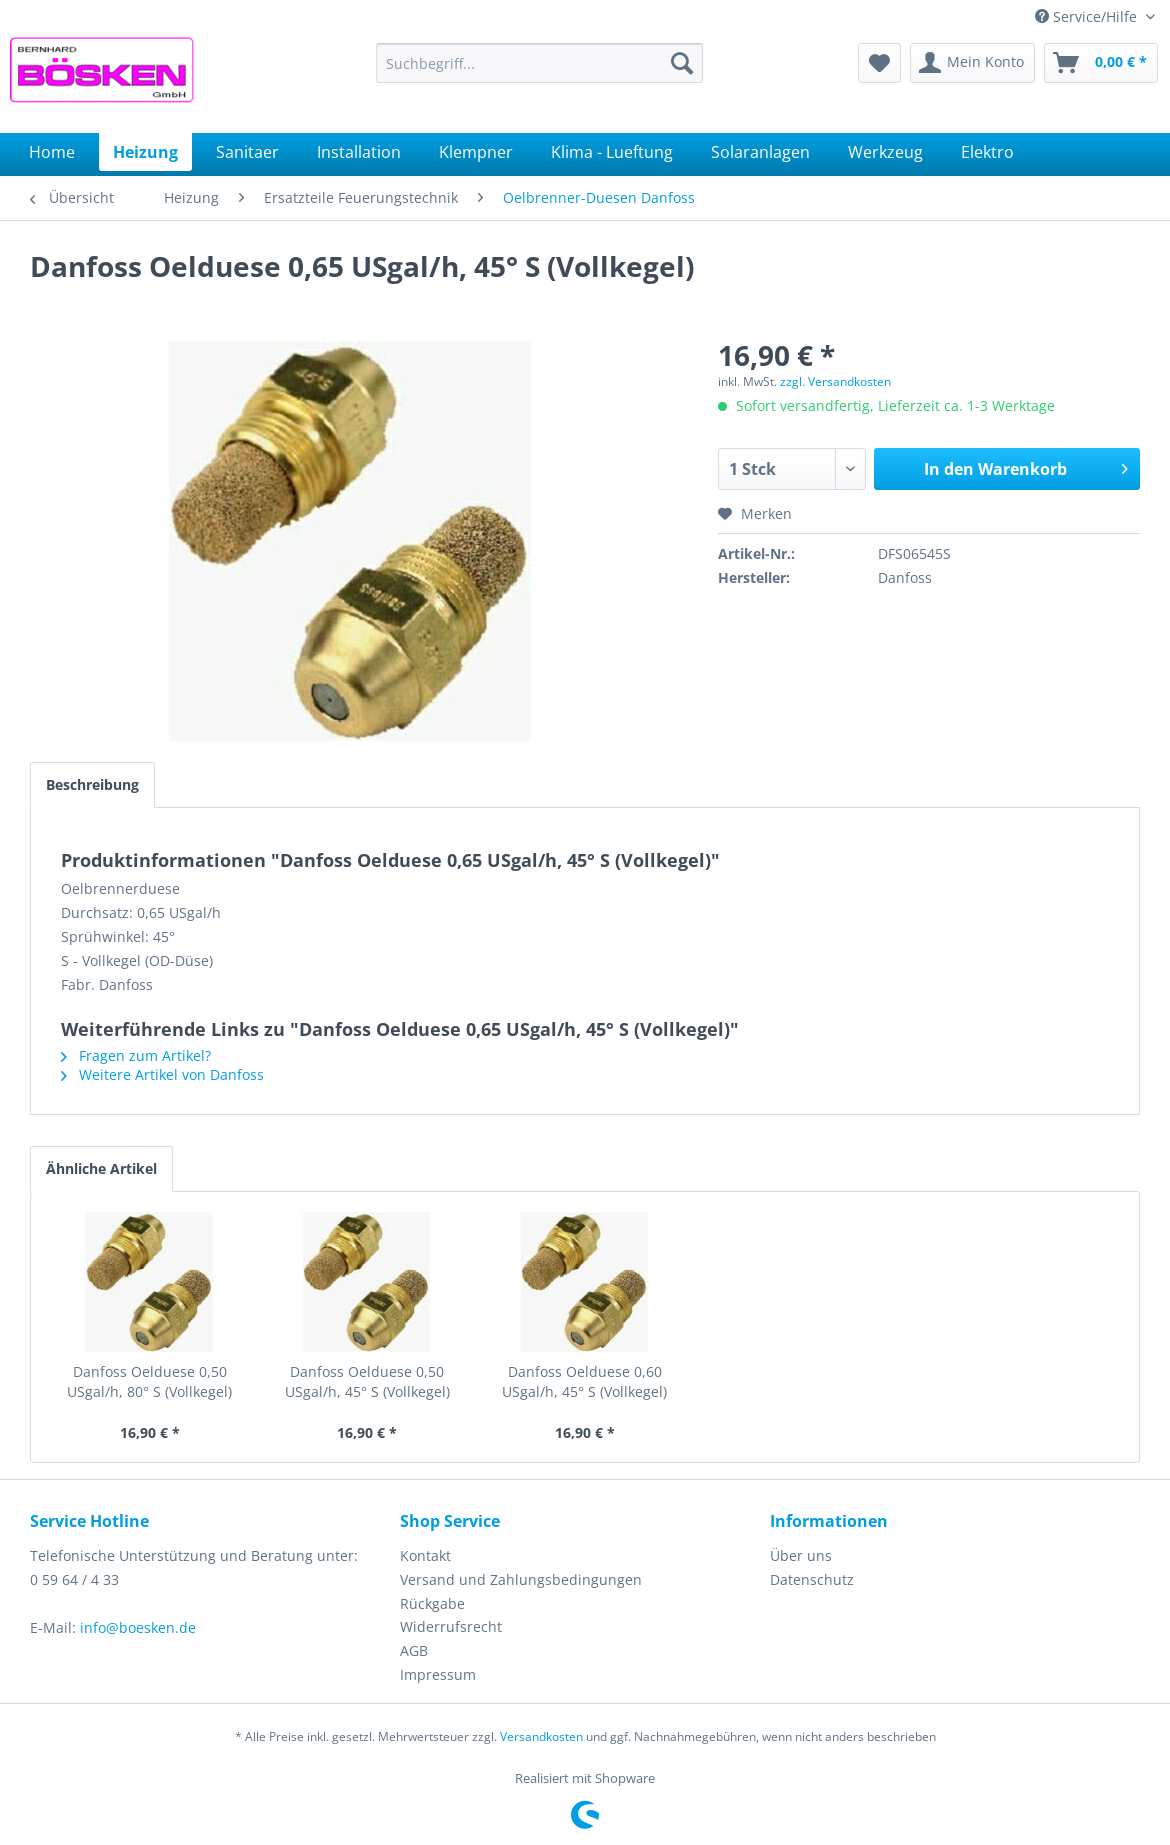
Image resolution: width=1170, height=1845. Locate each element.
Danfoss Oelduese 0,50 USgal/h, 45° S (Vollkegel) (367, 1381)
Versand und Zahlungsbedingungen (521, 1579)
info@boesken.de (138, 1627)
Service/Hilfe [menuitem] (1088, 16)
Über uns (801, 1555)
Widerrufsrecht (451, 1626)
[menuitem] (540, 63)
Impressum (438, 1674)
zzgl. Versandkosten (835, 381)
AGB (414, 1650)
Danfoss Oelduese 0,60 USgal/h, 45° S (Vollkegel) (584, 1381)
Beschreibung (92, 784)
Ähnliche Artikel (101, 1168)
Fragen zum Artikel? (136, 1055)
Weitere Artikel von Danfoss (162, 1074)
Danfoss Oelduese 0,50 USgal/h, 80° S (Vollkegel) (149, 1381)
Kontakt (425, 1555)
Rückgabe (432, 1603)
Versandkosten (541, 1736)
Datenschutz (812, 1579)
